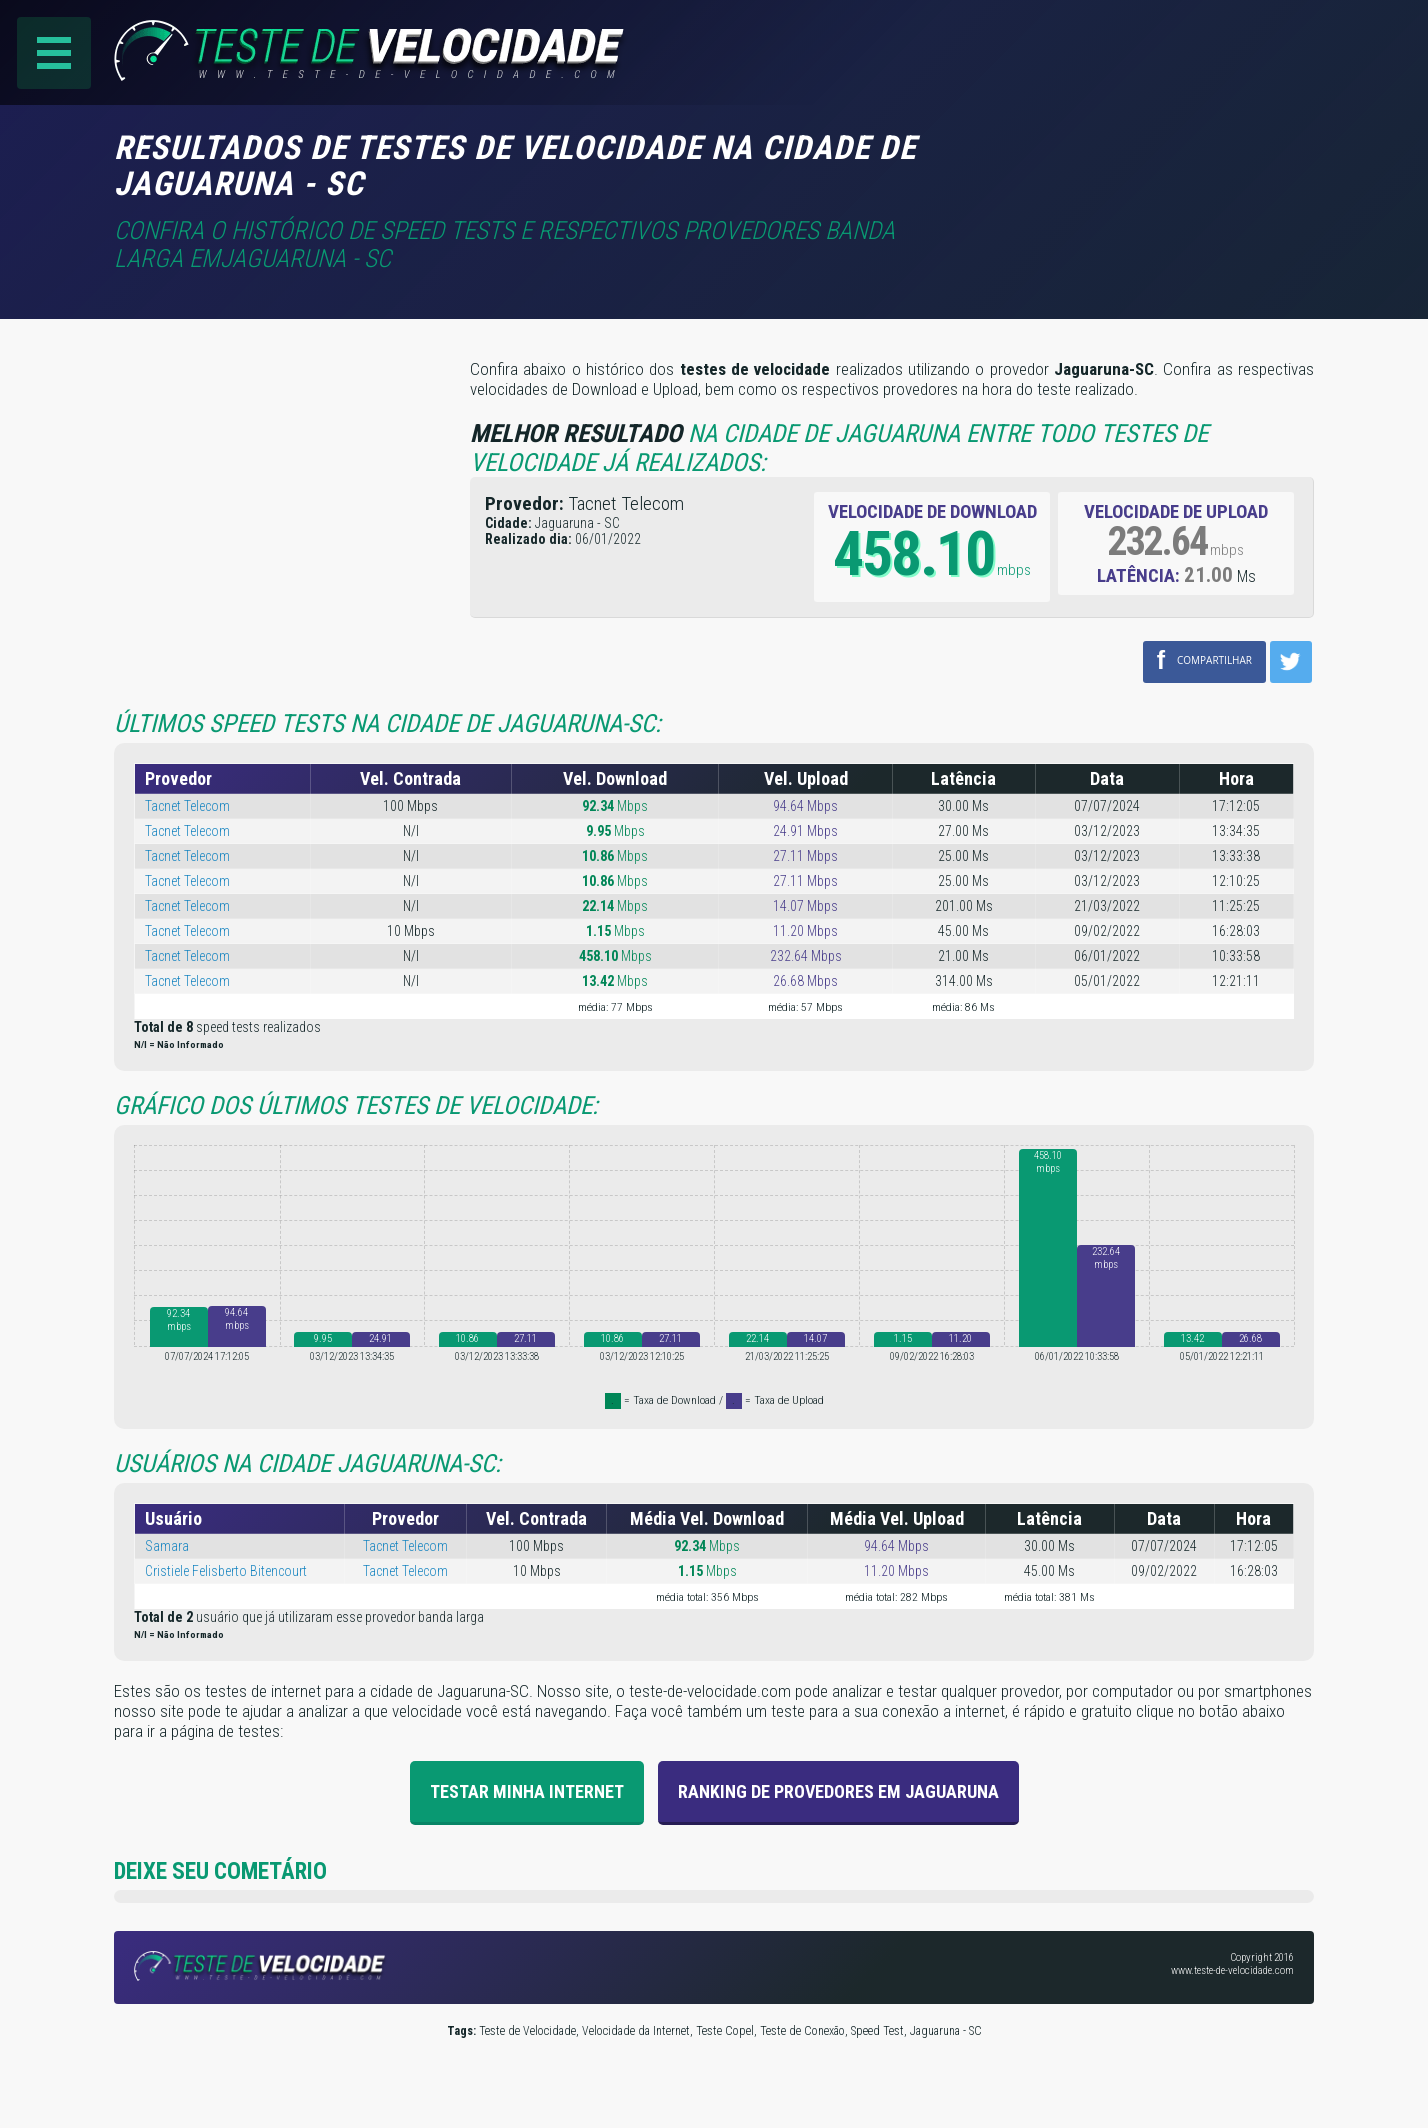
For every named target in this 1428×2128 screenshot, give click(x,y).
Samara (167, 1546)
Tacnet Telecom (187, 806)
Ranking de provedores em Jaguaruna (838, 1791)
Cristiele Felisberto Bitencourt (226, 1571)
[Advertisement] (1146, 159)
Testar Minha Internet (527, 1791)
